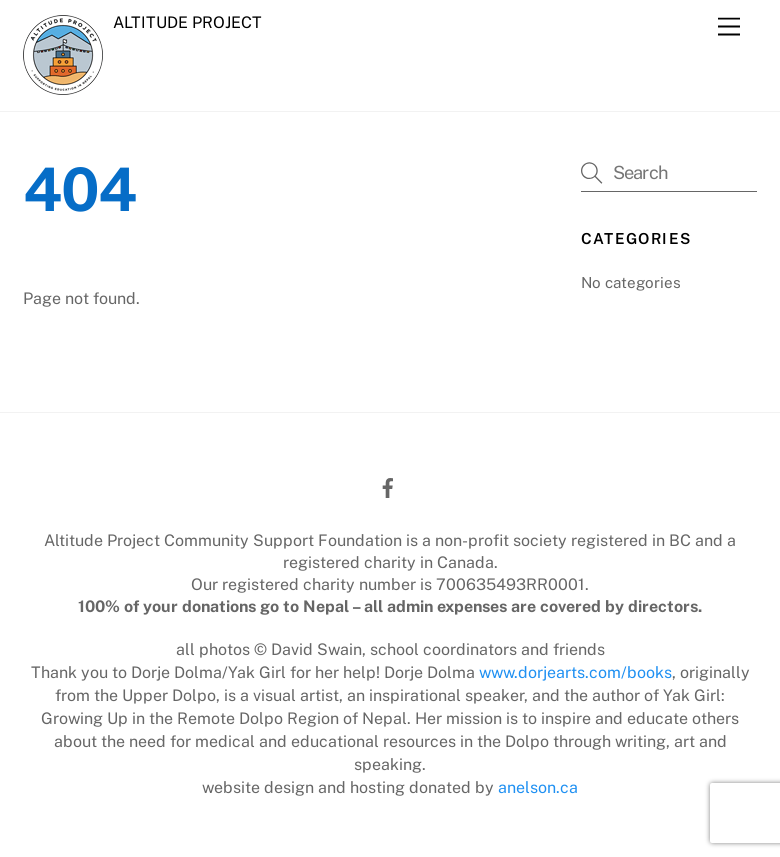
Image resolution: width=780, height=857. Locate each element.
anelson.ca (538, 787)
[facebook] (388, 485)
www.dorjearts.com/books (575, 672)
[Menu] (729, 27)
